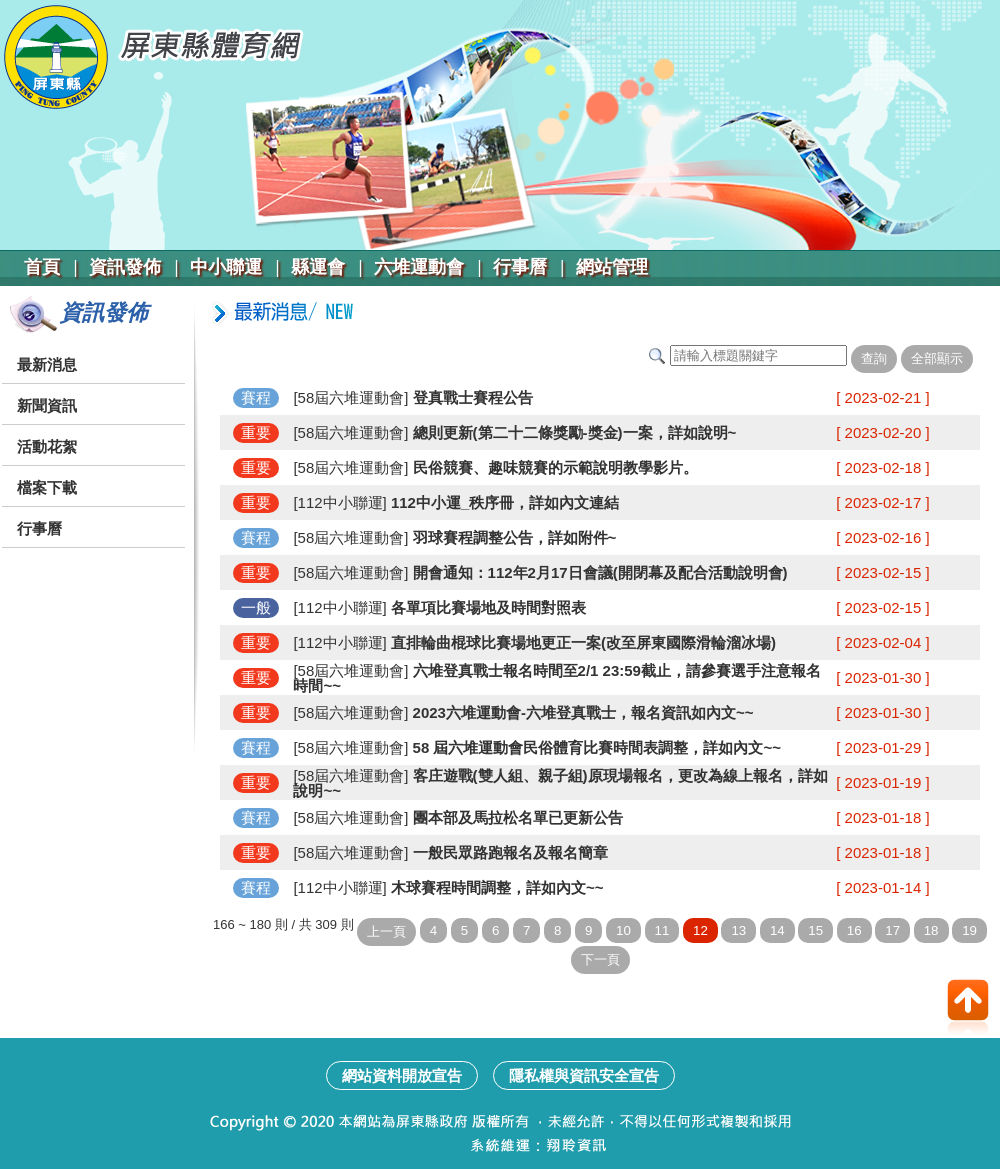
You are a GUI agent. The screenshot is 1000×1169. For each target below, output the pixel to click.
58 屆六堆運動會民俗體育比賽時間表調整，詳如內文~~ (594, 747)
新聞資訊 (47, 405)
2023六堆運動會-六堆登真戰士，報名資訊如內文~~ (580, 712)
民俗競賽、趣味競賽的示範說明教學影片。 (552, 467)
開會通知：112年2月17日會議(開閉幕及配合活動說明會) (597, 572)
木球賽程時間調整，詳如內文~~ (495, 887)
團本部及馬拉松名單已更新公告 (515, 817)
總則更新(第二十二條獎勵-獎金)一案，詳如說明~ (572, 432)
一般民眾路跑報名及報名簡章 (507, 852)
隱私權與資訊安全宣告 (584, 1075)
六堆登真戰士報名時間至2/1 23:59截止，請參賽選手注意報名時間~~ (557, 678)
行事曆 (39, 528)
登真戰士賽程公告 (470, 397)
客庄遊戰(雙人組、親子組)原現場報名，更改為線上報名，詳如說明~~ (560, 783)
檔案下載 (47, 487)
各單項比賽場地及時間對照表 (486, 607)
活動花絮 (47, 446)
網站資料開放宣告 (402, 1075)
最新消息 (47, 364)
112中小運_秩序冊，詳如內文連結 (503, 502)
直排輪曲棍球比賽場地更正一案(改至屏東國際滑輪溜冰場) (581, 642)
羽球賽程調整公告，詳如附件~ (512, 537)
